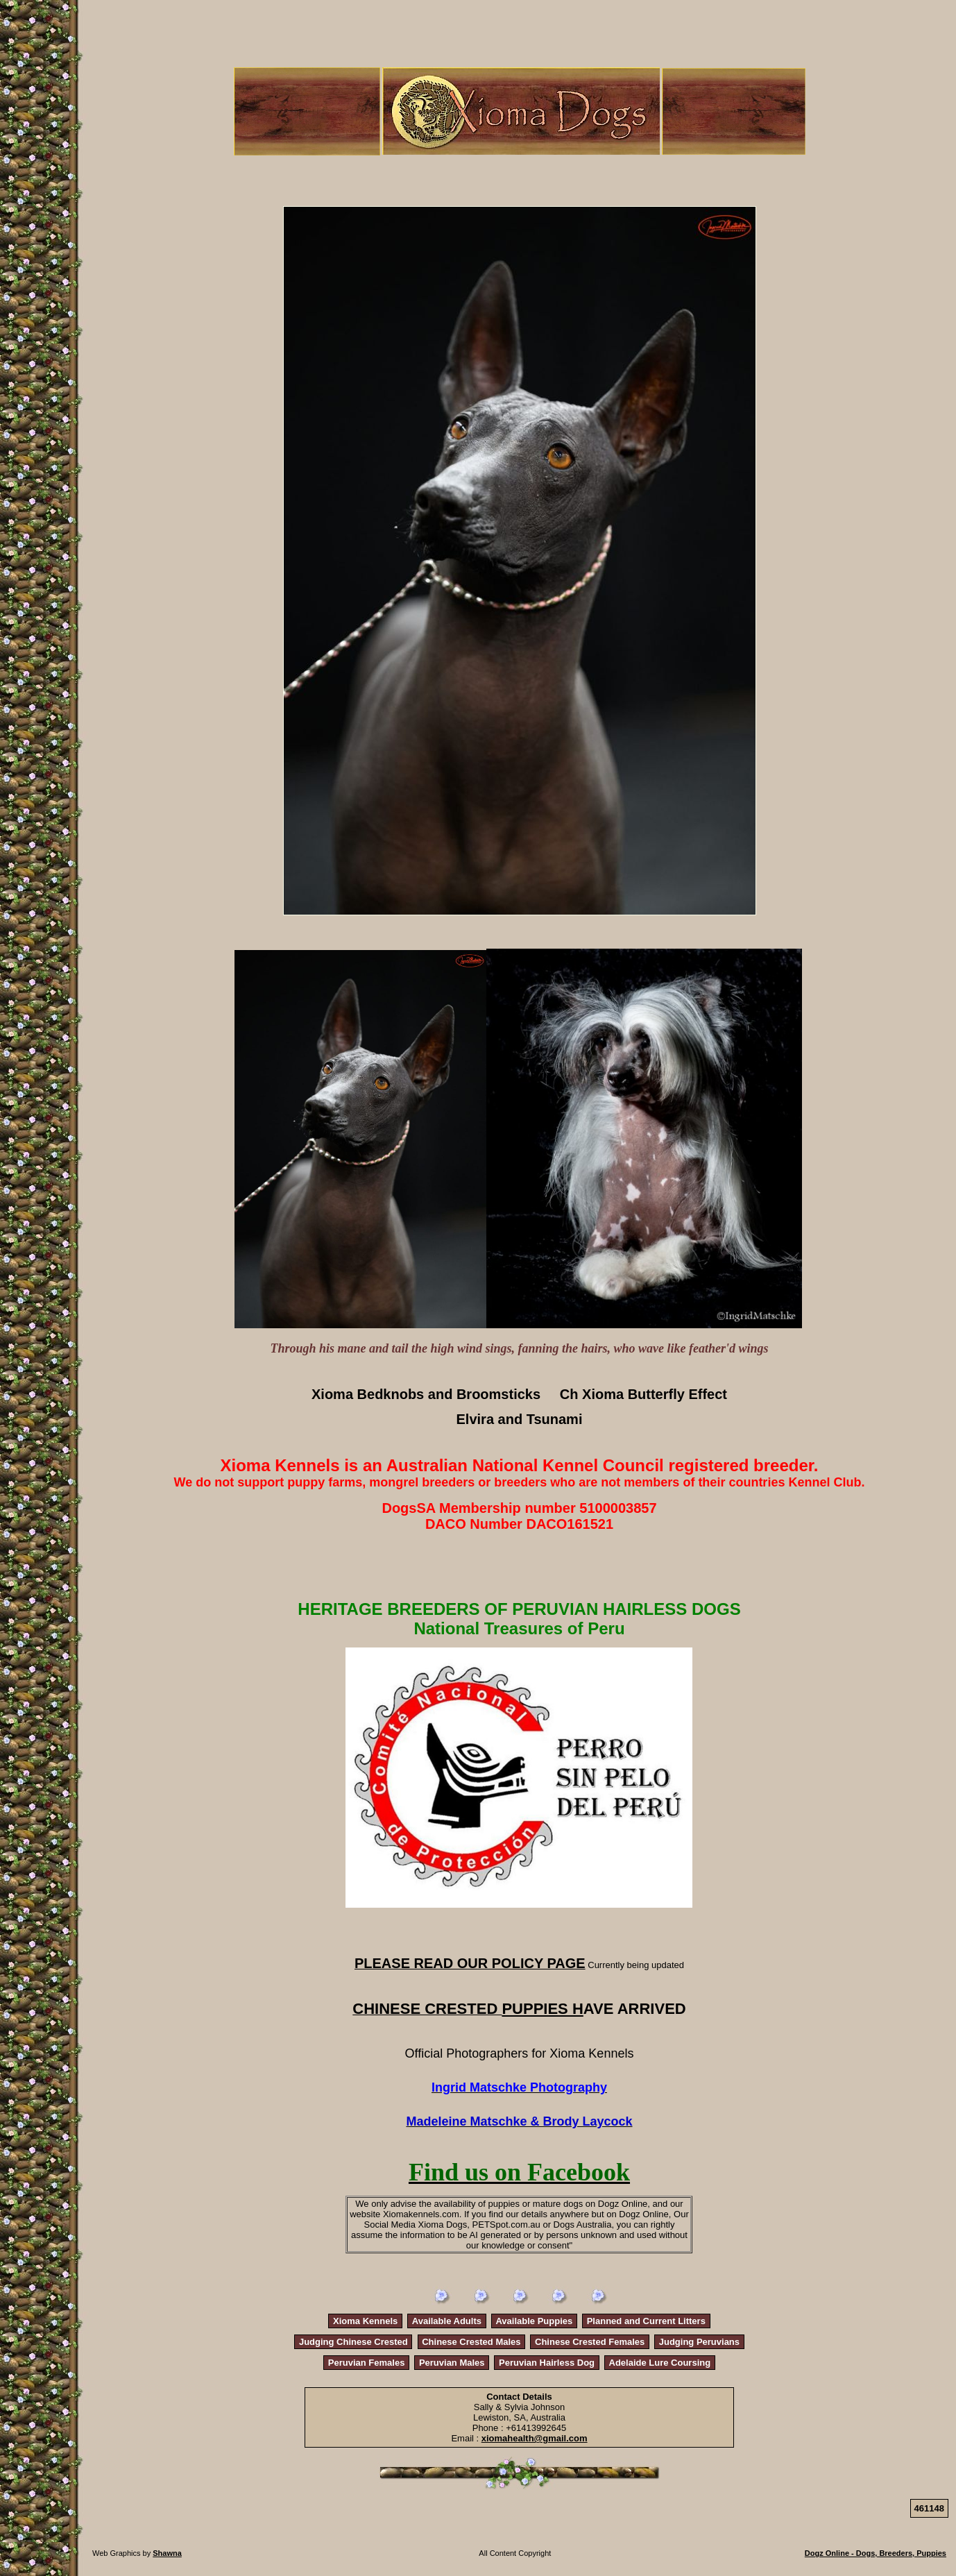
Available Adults (446, 2321)
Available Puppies (533, 2321)
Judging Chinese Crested (353, 2342)
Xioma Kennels (365, 2321)
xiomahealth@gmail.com (534, 2438)
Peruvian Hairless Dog (547, 2362)
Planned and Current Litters (646, 2321)
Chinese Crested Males (471, 2342)
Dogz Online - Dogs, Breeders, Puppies (875, 2553)
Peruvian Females (366, 2362)
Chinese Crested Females (590, 2342)
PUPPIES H (542, 2008)
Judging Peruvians (699, 2342)
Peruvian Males (452, 2362)
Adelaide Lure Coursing (660, 2362)
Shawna (167, 2553)
